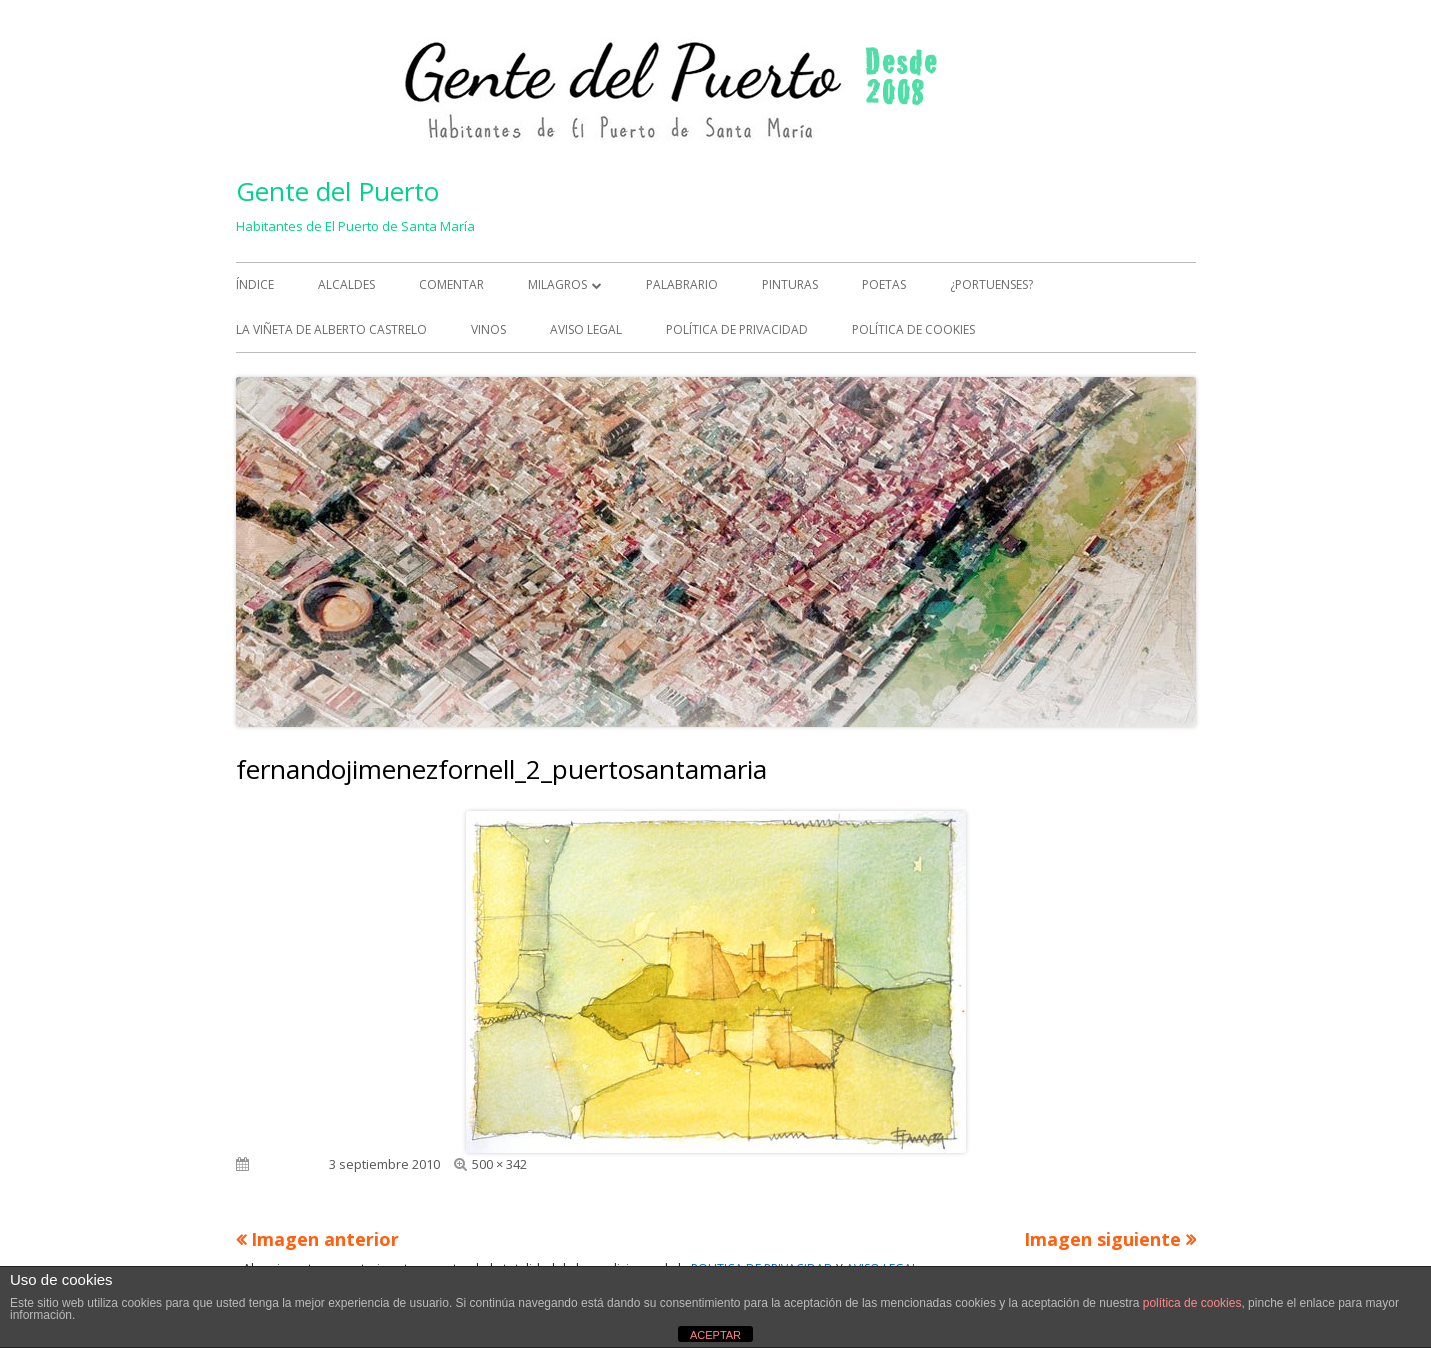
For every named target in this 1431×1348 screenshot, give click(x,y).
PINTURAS (790, 284)
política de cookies (1192, 1303)
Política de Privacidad (737, 329)
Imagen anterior (325, 1239)
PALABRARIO (682, 284)
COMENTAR (451, 284)
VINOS (488, 329)
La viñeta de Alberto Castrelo (331, 329)
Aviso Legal (586, 329)
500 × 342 (499, 1164)
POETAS (884, 284)
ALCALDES (346, 284)
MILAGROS (557, 284)
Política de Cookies (913, 329)
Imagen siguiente (1102, 1239)
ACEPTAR (715, 1335)
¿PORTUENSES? (991, 284)
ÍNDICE (255, 284)
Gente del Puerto (337, 191)
